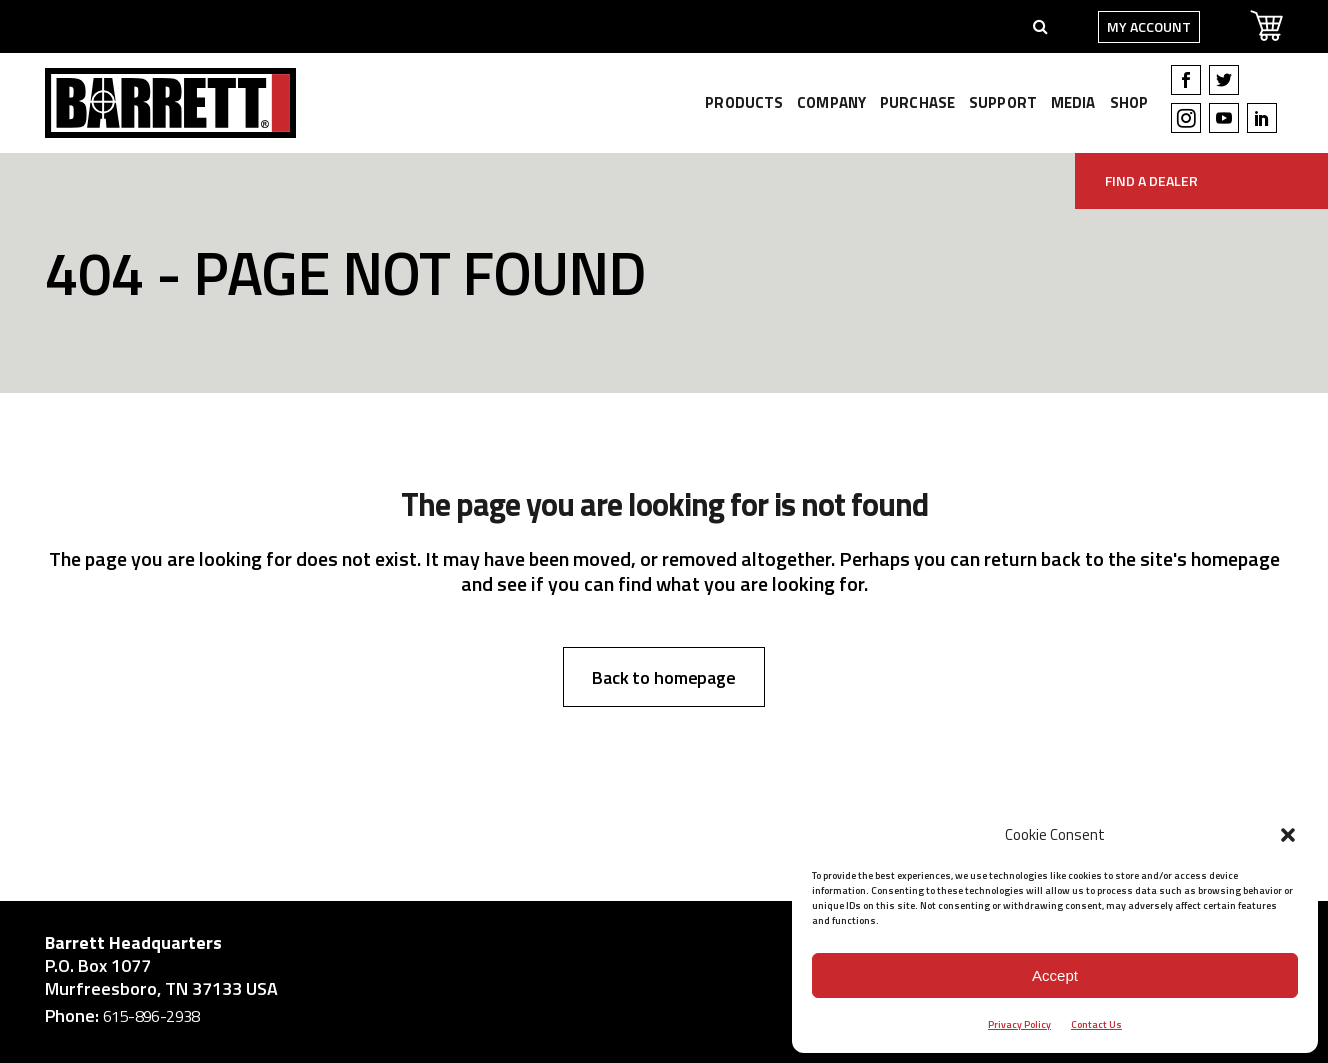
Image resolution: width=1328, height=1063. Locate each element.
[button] (1288, 835)
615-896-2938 (151, 1016)
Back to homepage (664, 677)
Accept (1055, 975)
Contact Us (1096, 1024)
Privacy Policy (1019, 1024)
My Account (1149, 26)
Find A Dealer (1151, 180)
